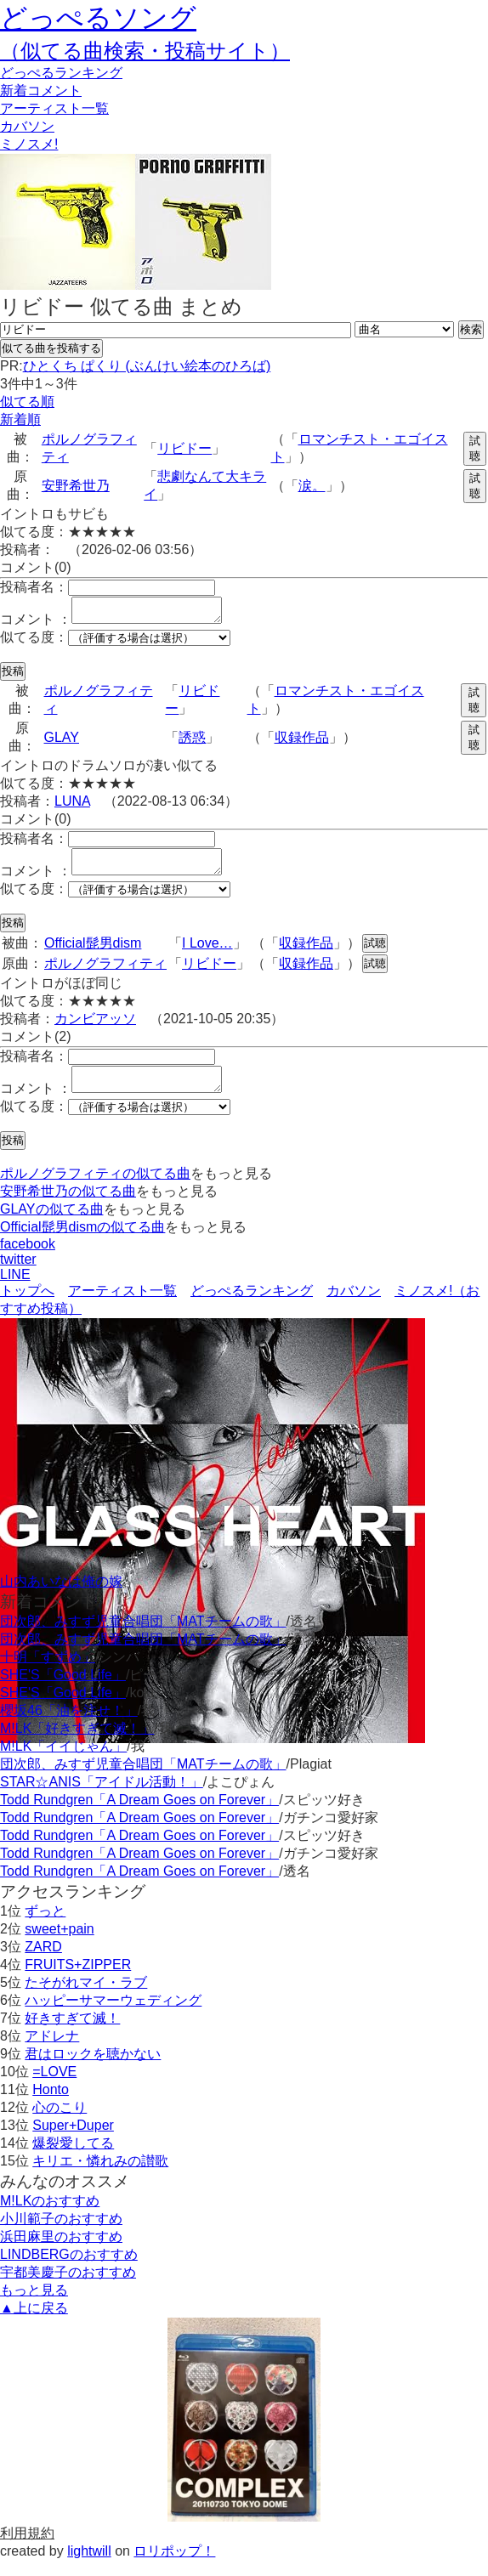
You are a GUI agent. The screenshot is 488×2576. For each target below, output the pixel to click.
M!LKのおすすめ (49, 2216)
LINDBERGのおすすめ (69, 2269)
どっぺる (61, 72)
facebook (27, 1259)
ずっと (45, 1926)
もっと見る (34, 2305)
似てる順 (27, 401)
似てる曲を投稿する (51, 348)
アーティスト (54, 108)
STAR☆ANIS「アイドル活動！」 (101, 1797)
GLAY (62, 742)
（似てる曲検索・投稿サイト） (145, 50)
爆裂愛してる (73, 2158)
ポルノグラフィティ (105, 973)
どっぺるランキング (251, 1306)
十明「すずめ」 (47, 1672)
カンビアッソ (95, 1029)
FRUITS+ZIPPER (78, 1980)
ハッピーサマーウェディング (113, 2015)
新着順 (20, 419)
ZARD (43, 1962)
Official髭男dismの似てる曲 (82, 1242)
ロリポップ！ (174, 2566)
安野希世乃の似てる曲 (68, 1206)
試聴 (474, 448)
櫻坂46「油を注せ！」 (69, 1725)
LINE (15, 1289)
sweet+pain (59, 1944)
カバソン (27, 126)
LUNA (72, 806)
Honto (50, 2105)
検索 (471, 329)
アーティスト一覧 (122, 1306)
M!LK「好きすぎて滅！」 (77, 1743)
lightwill (89, 2566)
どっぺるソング (98, 18)
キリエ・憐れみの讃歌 (100, 2176)
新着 (41, 90)
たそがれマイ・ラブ (86, 1997)
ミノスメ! (29, 144)
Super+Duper (73, 2140)
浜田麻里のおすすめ (61, 2252)
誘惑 (192, 742)
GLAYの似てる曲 (52, 1224)
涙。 (312, 485)
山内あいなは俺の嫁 (61, 1596)
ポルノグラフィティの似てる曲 (95, 1188)
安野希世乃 (76, 485)
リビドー (184, 448)
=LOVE (54, 2087)
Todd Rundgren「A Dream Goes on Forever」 (139, 1815)
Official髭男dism (92, 953)
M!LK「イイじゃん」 (63, 1761)
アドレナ (52, 2051)
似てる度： (34, 642)
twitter (18, 1274)
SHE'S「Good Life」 (63, 1690)
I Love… (207, 953)
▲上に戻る (34, 2323)
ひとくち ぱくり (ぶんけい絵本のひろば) (147, 366)
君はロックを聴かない (93, 2069)
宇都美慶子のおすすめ (68, 2287)
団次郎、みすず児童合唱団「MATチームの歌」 (143, 1636)
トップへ (27, 1306)
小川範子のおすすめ (61, 2234)
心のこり (59, 2122)
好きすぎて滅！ (72, 2033)
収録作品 (302, 742)
